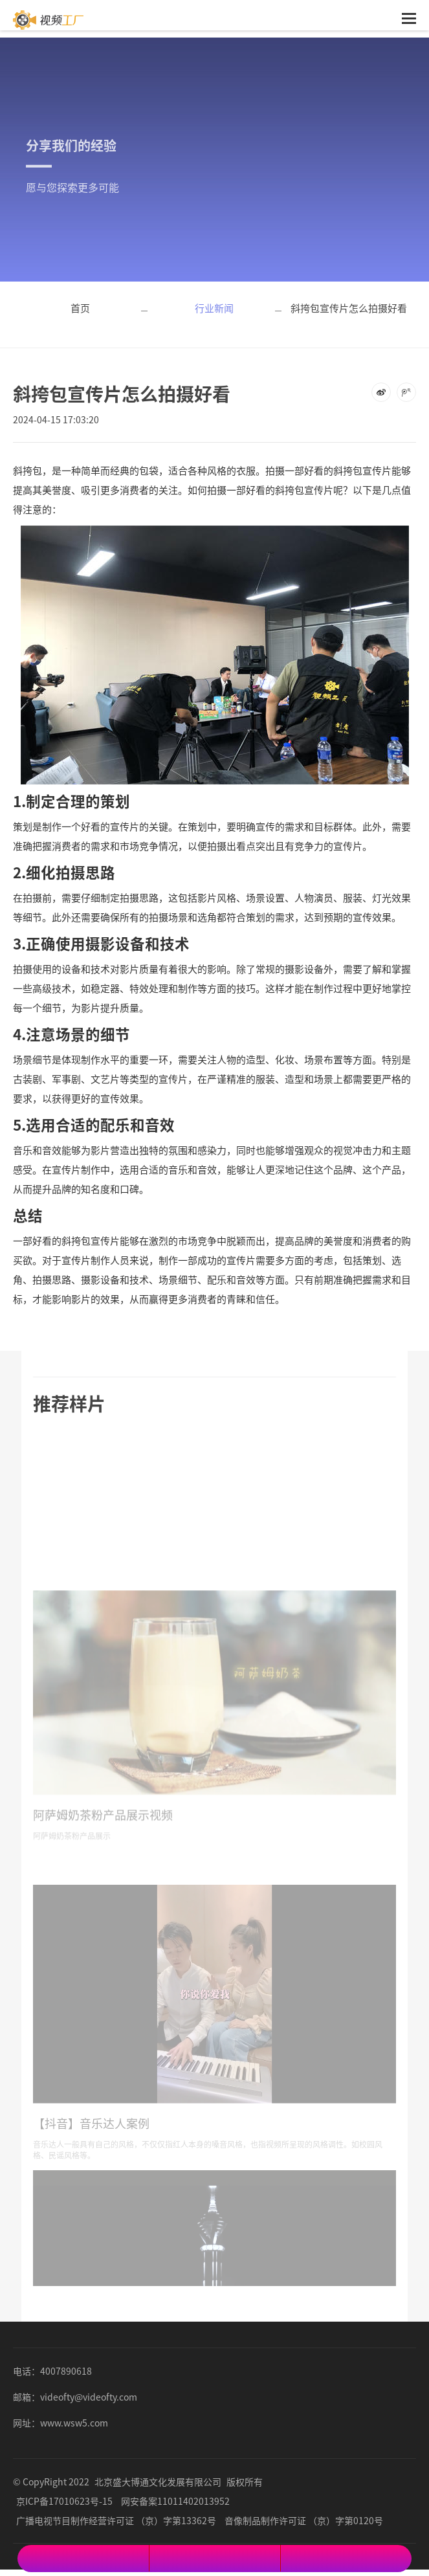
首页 (80, 308)
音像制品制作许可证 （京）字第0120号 (304, 2520)
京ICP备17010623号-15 (64, 2500)
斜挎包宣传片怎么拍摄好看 (349, 308)
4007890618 (66, 2370)
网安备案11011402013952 (175, 2500)
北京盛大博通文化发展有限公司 (157, 2481)
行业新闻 (214, 308)
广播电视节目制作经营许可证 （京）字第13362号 (116, 2520)
